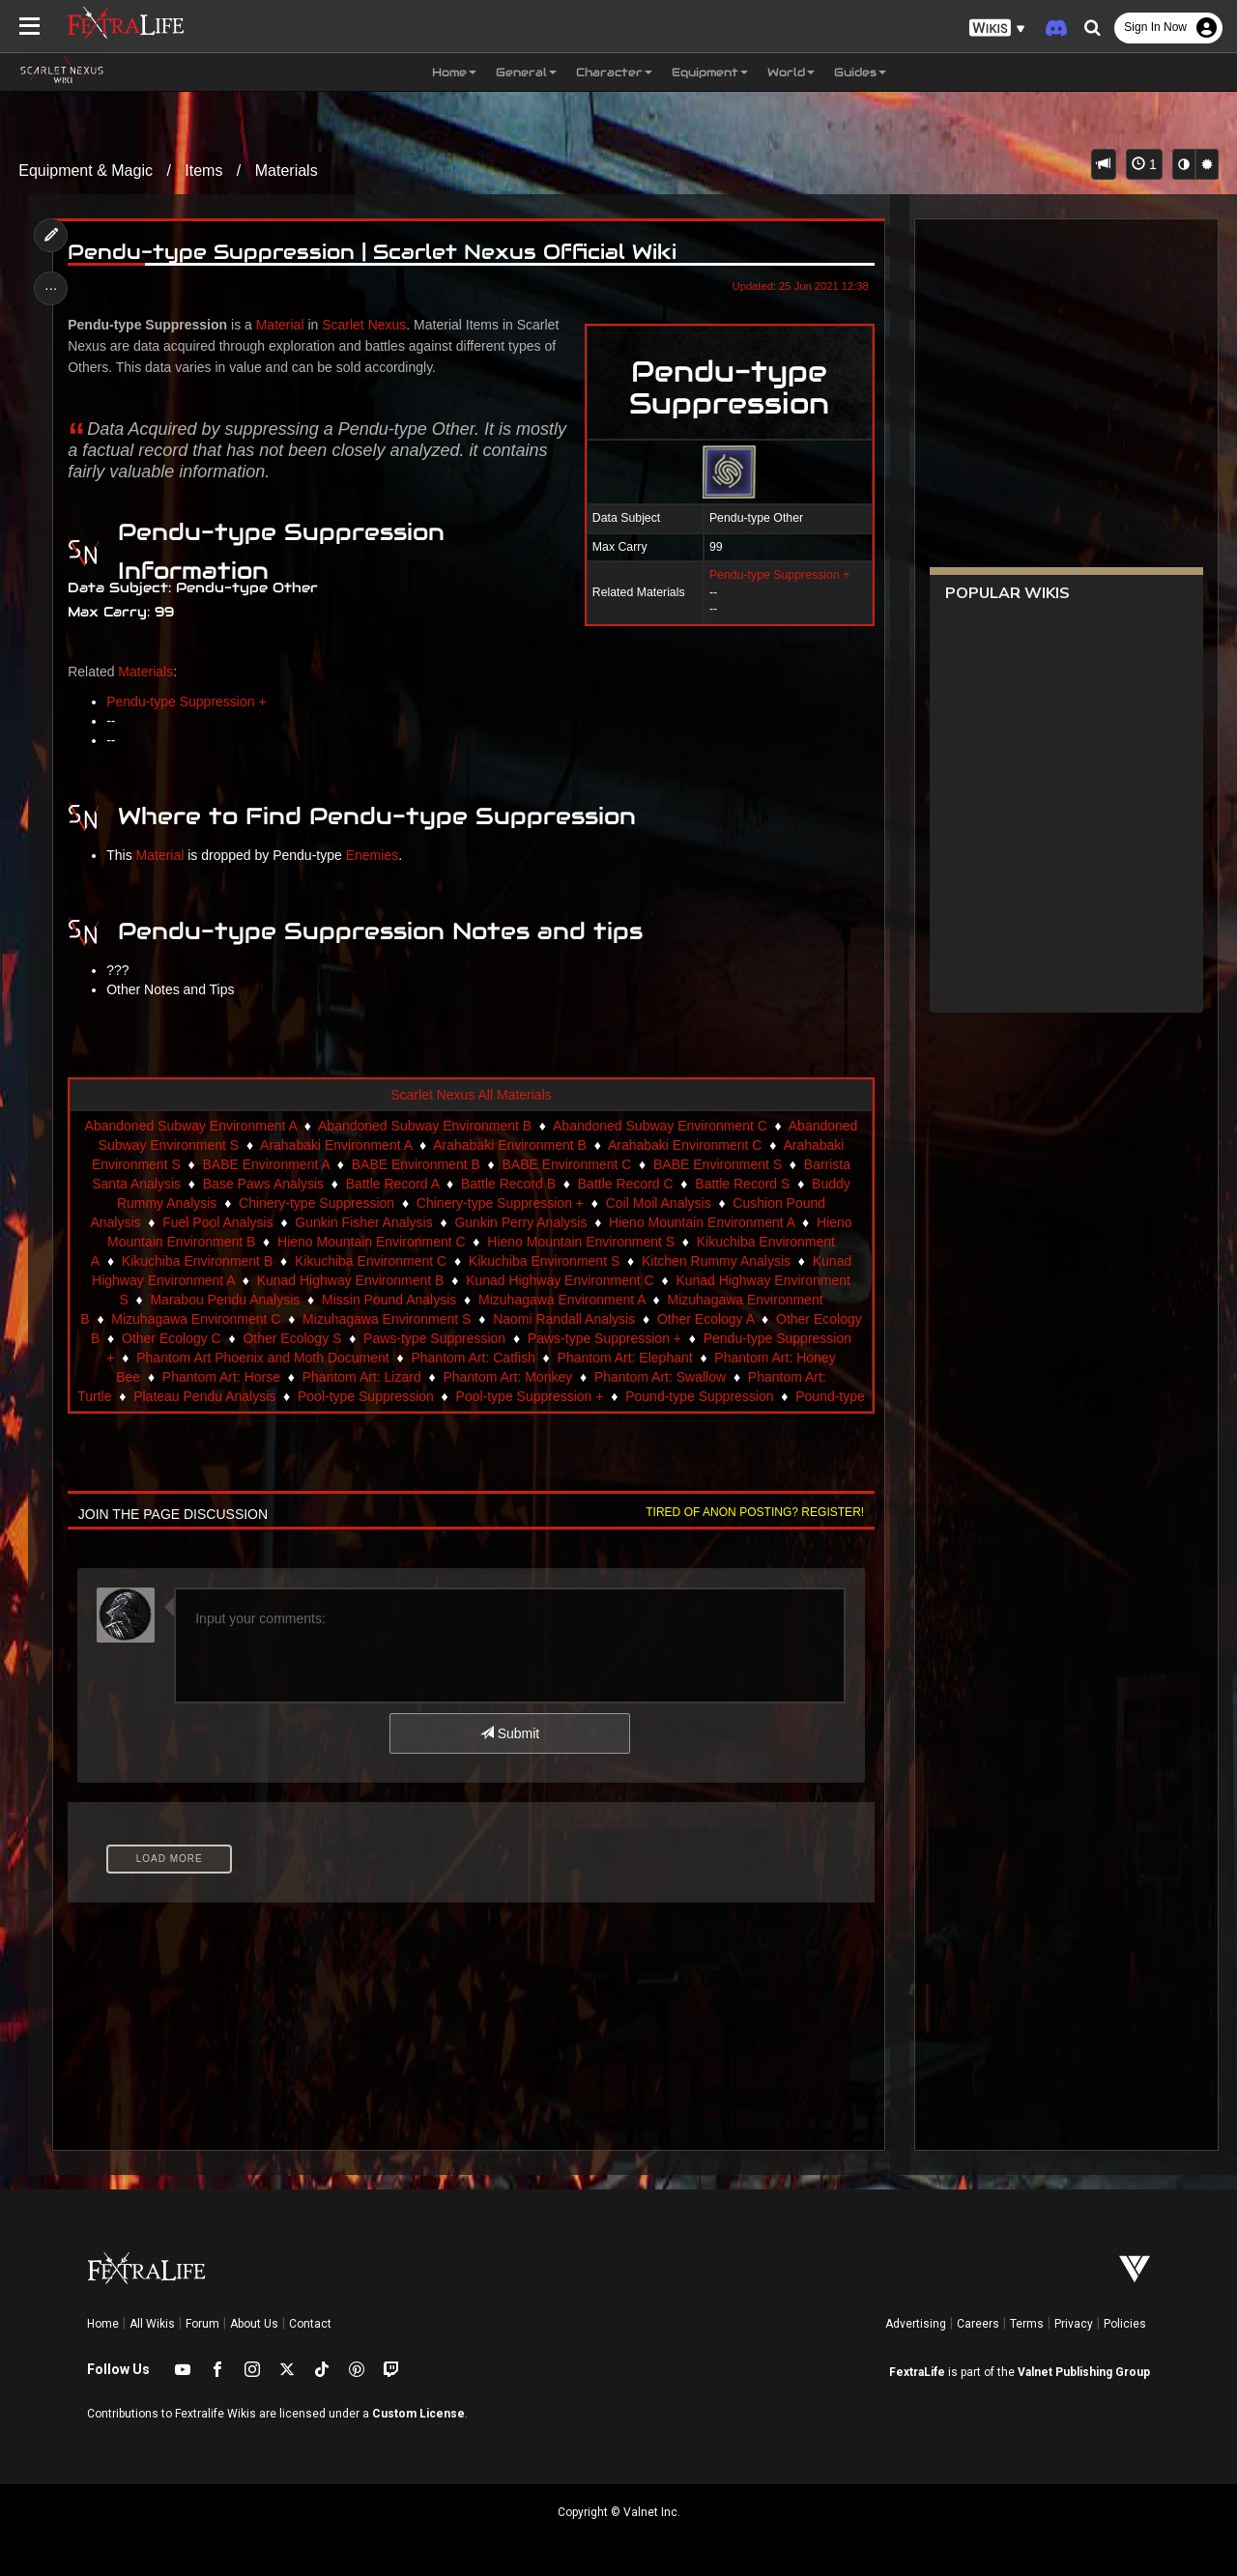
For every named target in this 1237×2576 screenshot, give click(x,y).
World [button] (791, 72)
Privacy (1073, 2324)
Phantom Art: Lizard (361, 1377)
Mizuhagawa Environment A (562, 1299)
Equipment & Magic (85, 170)
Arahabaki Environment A (336, 1145)
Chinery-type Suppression (316, 1203)
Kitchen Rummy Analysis (716, 1261)
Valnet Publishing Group (1084, 2372)
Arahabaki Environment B (510, 1145)
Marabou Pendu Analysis (225, 1299)
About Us (254, 2324)
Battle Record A (393, 1183)
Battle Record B (508, 1183)
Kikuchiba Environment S (544, 1261)
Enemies (372, 855)
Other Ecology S (292, 1338)
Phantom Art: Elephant (625, 1357)
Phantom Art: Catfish (472, 1357)
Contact (310, 2324)
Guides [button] (860, 72)
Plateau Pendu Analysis (204, 1396)
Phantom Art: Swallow (660, 1377)
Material (280, 324)
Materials (286, 170)
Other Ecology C (171, 1338)
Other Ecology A (705, 1319)
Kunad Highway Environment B (351, 1280)
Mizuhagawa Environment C (195, 1319)
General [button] (526, 72)
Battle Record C (626, 1183)
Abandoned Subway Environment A (191, 1125)
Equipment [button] (710, 72)
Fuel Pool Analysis (217, 1222)
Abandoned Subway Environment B (425, 1125)
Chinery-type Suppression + (500, 1203)
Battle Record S (742, 1183)
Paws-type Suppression (434, 1338)
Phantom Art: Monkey (507, 1377)
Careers (978, 2324)
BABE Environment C (566, 1164)
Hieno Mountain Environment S (581, 1241)
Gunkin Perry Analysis (520, 1222)
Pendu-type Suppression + (779, 575)
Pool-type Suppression (366, 1396)
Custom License (418, 2413)
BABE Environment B (416, 1164)
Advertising (915, 2324)
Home (103, 2324)
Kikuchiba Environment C (370, 1261)
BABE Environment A (266, 1164)
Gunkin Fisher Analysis (363, 1222)
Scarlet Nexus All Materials (471, 1094)
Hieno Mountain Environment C (371, 1241)
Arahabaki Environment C (685, 1145)
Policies (1125, 2324)
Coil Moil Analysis (658, 1203)
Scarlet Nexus (364, 324)
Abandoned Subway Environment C (660, 1125)
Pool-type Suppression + (530, 1396)
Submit (509, 1733)
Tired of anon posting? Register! (755, 1512)
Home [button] (454, 72)
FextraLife (917, 2372)
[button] (997, 28)
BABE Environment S (717, 1164)
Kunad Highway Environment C (560, 1280)
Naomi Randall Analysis (564, 1319)
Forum (202, 2324)
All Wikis (152, 2324)
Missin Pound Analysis (389, 1299)
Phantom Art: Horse (221, 1377)
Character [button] (614, 72)
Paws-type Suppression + (604, 1338)
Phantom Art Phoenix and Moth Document (262, 1357)
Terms (1027, 2324)
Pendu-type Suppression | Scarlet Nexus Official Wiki (372, 252)
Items (203, 170)
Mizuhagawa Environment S (386, 1319)
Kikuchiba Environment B (197, 1261)
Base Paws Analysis (263, 1183)
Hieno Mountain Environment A (701, 1222)
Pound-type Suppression (699, 1396)
